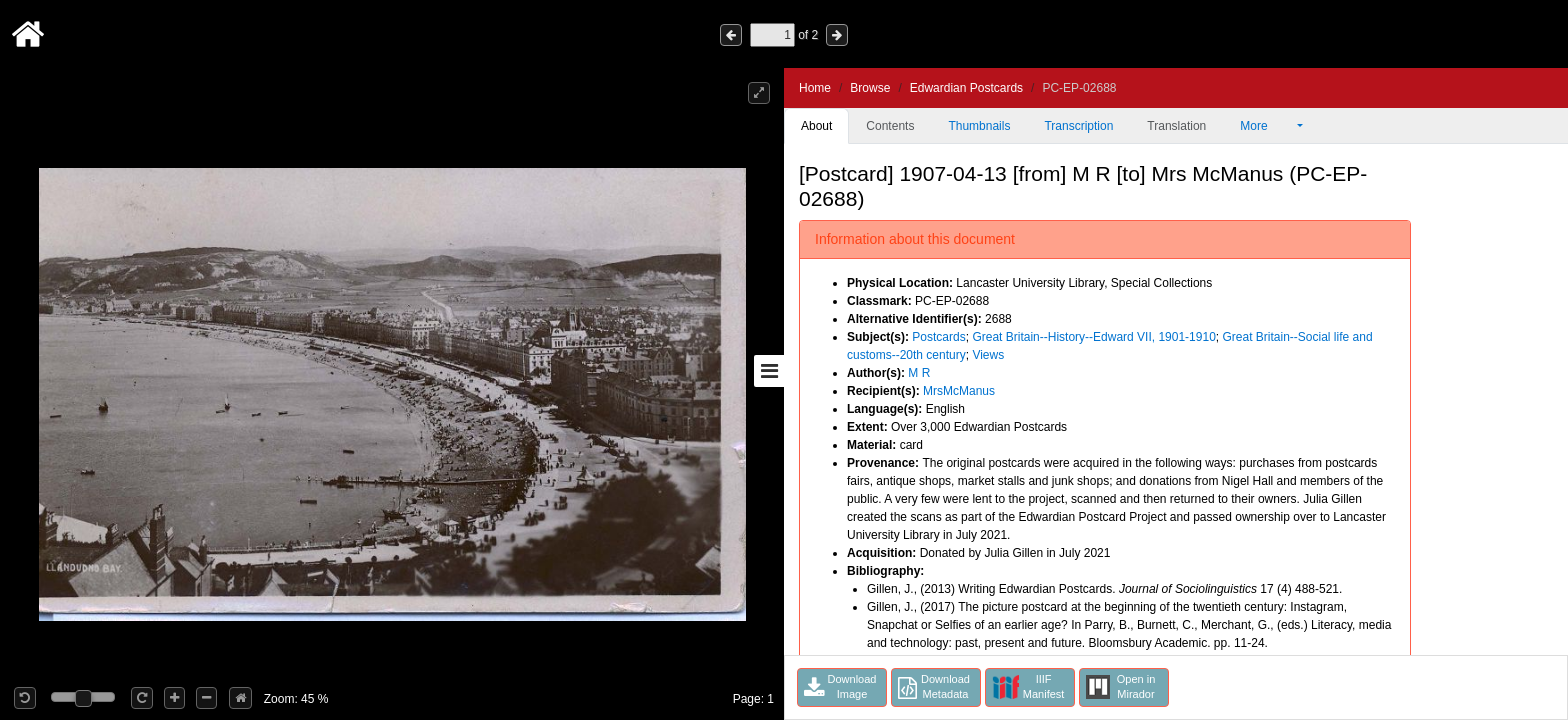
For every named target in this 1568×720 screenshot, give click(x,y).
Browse (870, 88)
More (1267, 126)
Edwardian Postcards (966, 88)
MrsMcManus (959, 391)
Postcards (938, 337)
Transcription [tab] (1078, 126)
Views (988, 355)
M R (919, 373)
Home (815, 88)
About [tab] (816, 126)
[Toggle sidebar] (769, 371)
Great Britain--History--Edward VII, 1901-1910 (1093, 337)
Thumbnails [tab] (979, 126)
